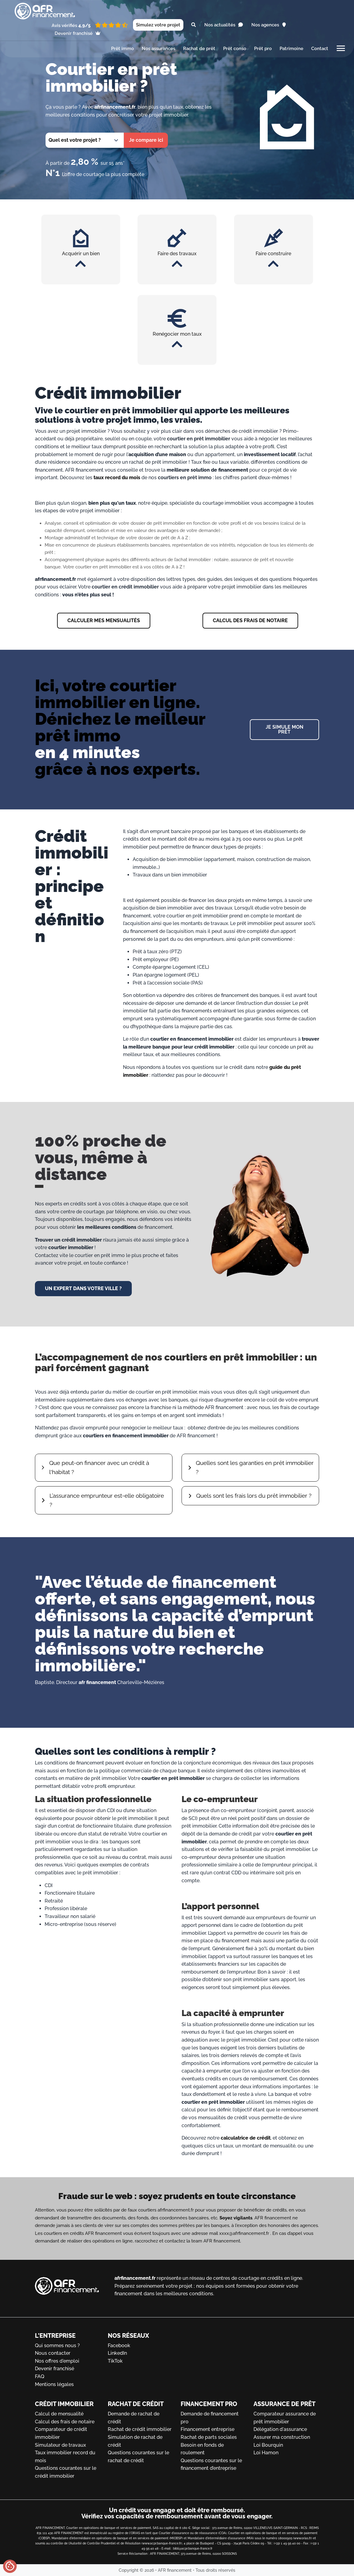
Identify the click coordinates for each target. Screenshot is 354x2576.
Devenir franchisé (78, 33)
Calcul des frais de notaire (64, 2422)
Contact (319, 48)
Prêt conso (234, 48)
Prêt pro (263, 48)
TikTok (115, 2361)
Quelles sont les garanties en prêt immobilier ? (240, 1468)
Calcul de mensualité (59, 2414)
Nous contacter (52, 2353)
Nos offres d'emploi (57, 2361)
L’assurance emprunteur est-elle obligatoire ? (107, 1502)
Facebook (119, 2345)
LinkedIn (117, 2353)
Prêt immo (122, 48)
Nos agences (269, 25)
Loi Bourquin (268, 2445)
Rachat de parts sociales (209, 2437)
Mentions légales (54, 2384)
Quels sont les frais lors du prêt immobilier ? (254, 1497)
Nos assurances (158, 48)
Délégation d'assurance (280, 2429)
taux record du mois (117, 477)
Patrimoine (291, 48)
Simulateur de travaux (60, 2445)
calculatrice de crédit (246, 2140)
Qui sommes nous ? (57, 2345)
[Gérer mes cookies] (10, 2566)
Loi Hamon (266, 2453)
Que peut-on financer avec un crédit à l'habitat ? (99, 1468)
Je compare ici (146, 140)
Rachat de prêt (199, 48)
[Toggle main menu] (340, 50)
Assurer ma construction (282, 2437)
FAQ (39, 2376)
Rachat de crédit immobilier (140, 2429)
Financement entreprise (207, 2429)
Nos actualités (223, 25)
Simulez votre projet (158, 25)
